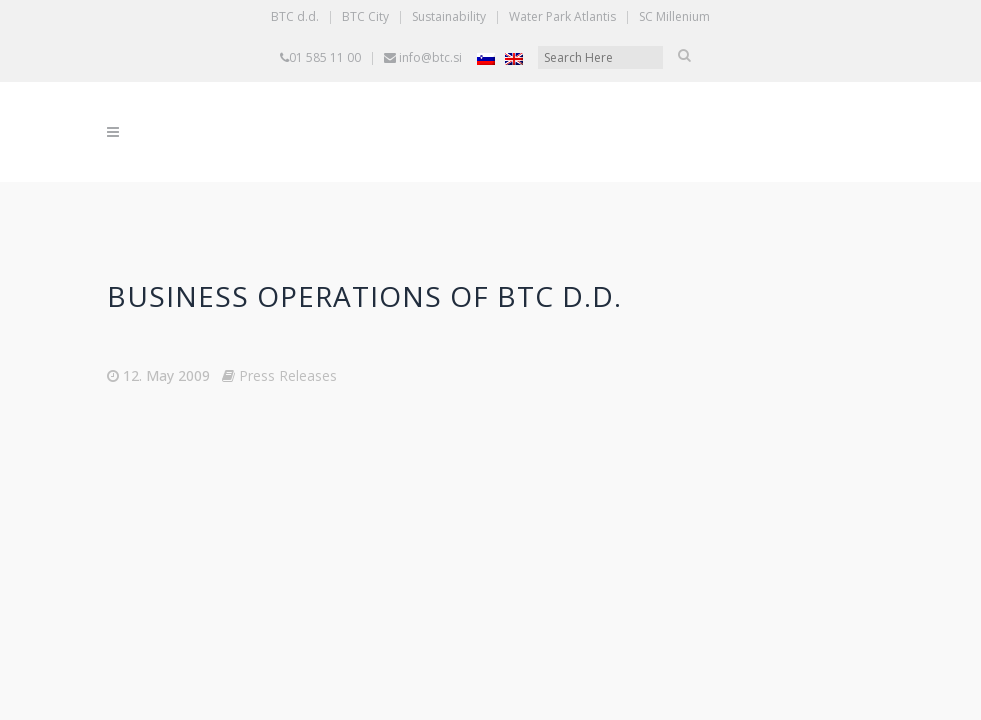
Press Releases (288, 375)
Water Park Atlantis (562, 16)
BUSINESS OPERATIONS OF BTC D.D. (364, 296)
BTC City (365, 16)
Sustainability (449, 16)
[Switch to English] (514, 58)
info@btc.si (430, 57)
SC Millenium (674, 16)
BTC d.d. (295, 16)
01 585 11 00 (325, 57)
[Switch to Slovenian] (486, 58)
